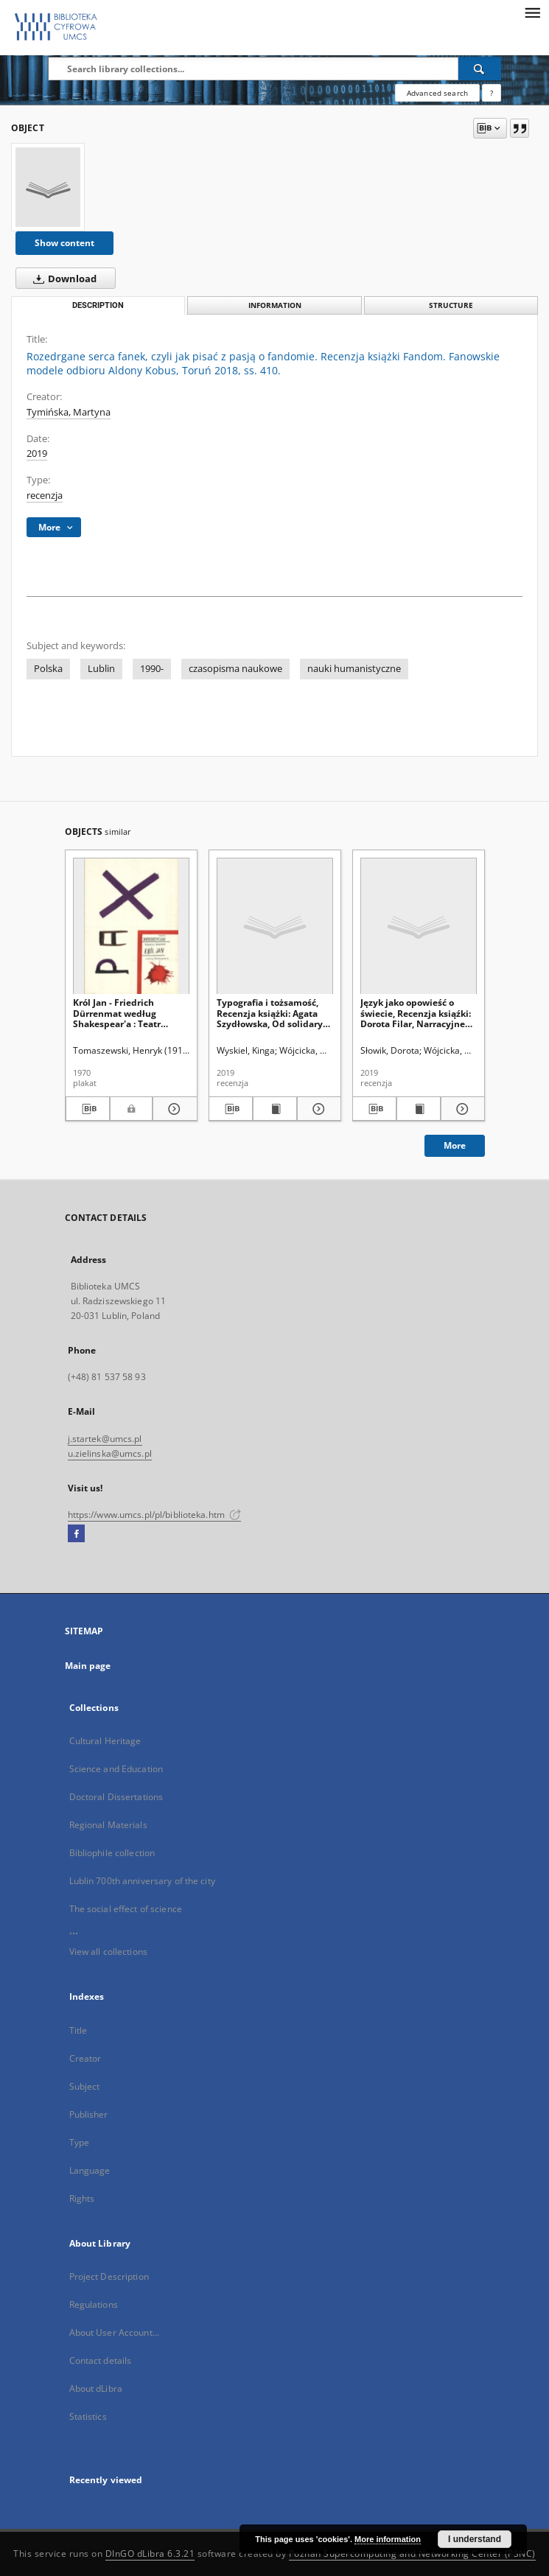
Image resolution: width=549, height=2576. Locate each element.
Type (79, 2142)
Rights (82, 2198)
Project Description (109, 2276)
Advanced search (437, 93)
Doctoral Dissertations (116, 1797)
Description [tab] (98, 305)
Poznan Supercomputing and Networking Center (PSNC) (412, 2553)
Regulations (93, 2304)
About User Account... (114, 2332)
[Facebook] (76, 1534)
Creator (85, 2058)
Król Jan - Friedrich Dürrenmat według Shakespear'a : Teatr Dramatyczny (117, 1012)
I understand (474, 2539)
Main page (88, 1665)
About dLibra (95, 2388)
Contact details (100, 2360)
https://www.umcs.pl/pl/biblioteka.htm (155, 1514)
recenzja (45, 495)
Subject (84, 2086)
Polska (48, 668)
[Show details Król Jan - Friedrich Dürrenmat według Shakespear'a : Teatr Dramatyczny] (173, 1109)
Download (62, 278)
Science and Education (116, 1769)
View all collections (108, 1951)
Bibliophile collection (112, 1853)
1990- (152, 668)
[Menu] (532, 12)
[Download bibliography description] (88, 1109)
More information (387, 2539)
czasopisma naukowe (235, 668)
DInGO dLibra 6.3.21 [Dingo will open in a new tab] (150, 2553)
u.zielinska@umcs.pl (110, 1453)
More (455, 1145)
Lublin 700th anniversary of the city (142, 1881)
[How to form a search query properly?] (491, 93)
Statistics (88, 2416)
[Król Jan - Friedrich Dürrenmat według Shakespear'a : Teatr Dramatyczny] (131, 926)
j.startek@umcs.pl (105, 1438)
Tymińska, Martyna (69, 412)
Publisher (88, 2114)
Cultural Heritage (105, 1741)
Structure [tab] (451, 305)
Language (90, 2170)
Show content (64, 243)
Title (78, 2030)
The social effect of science (125, 1909)
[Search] (479, 68)
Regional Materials (108, 1825)
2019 (37, 453)
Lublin (101, 668)
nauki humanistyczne (354, 668)
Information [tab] (274, 305)
